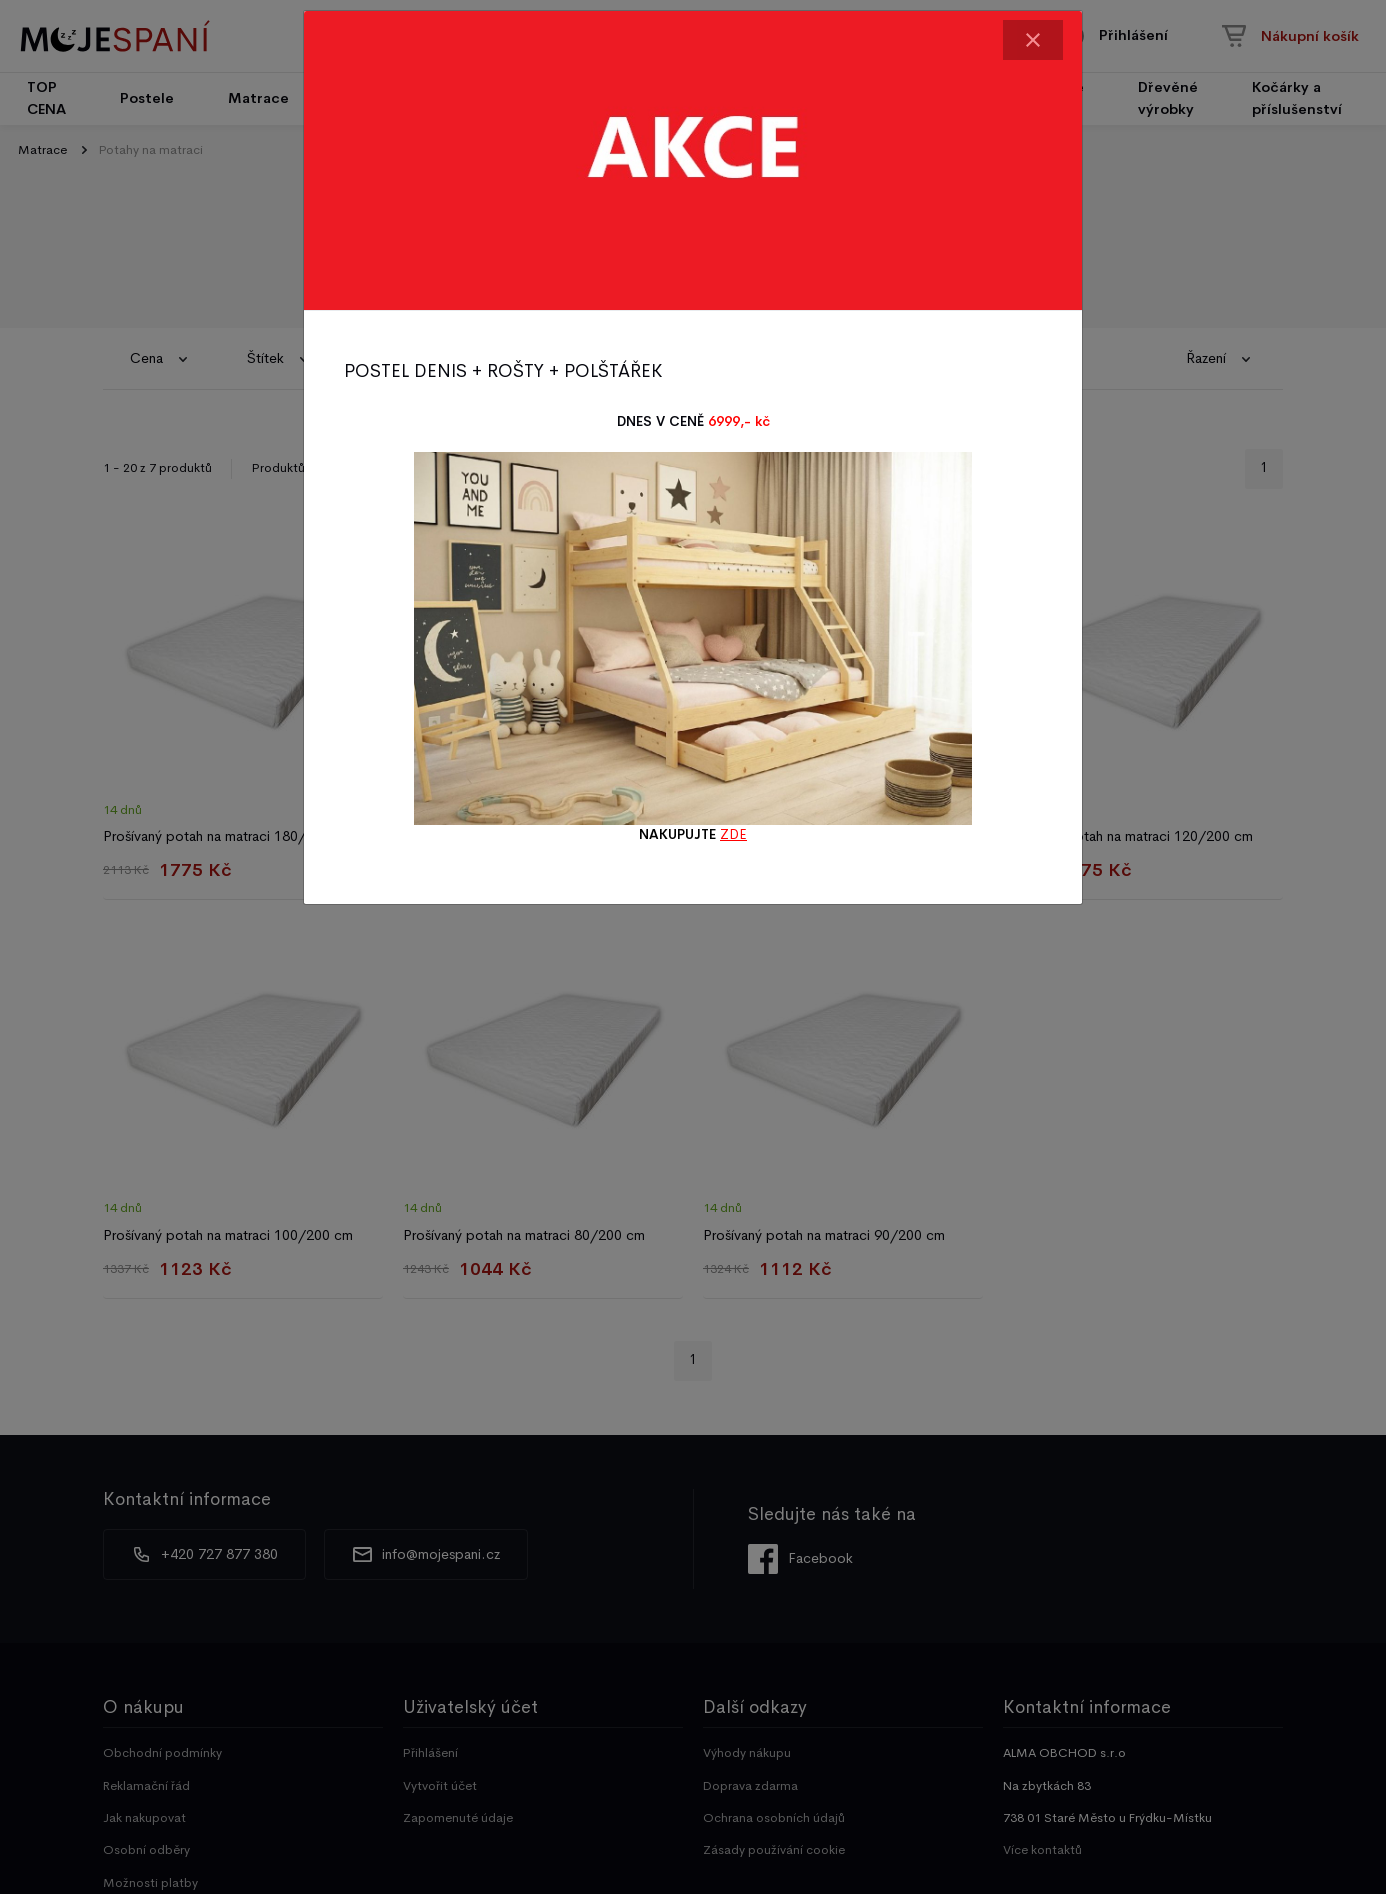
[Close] (1033, 40)
